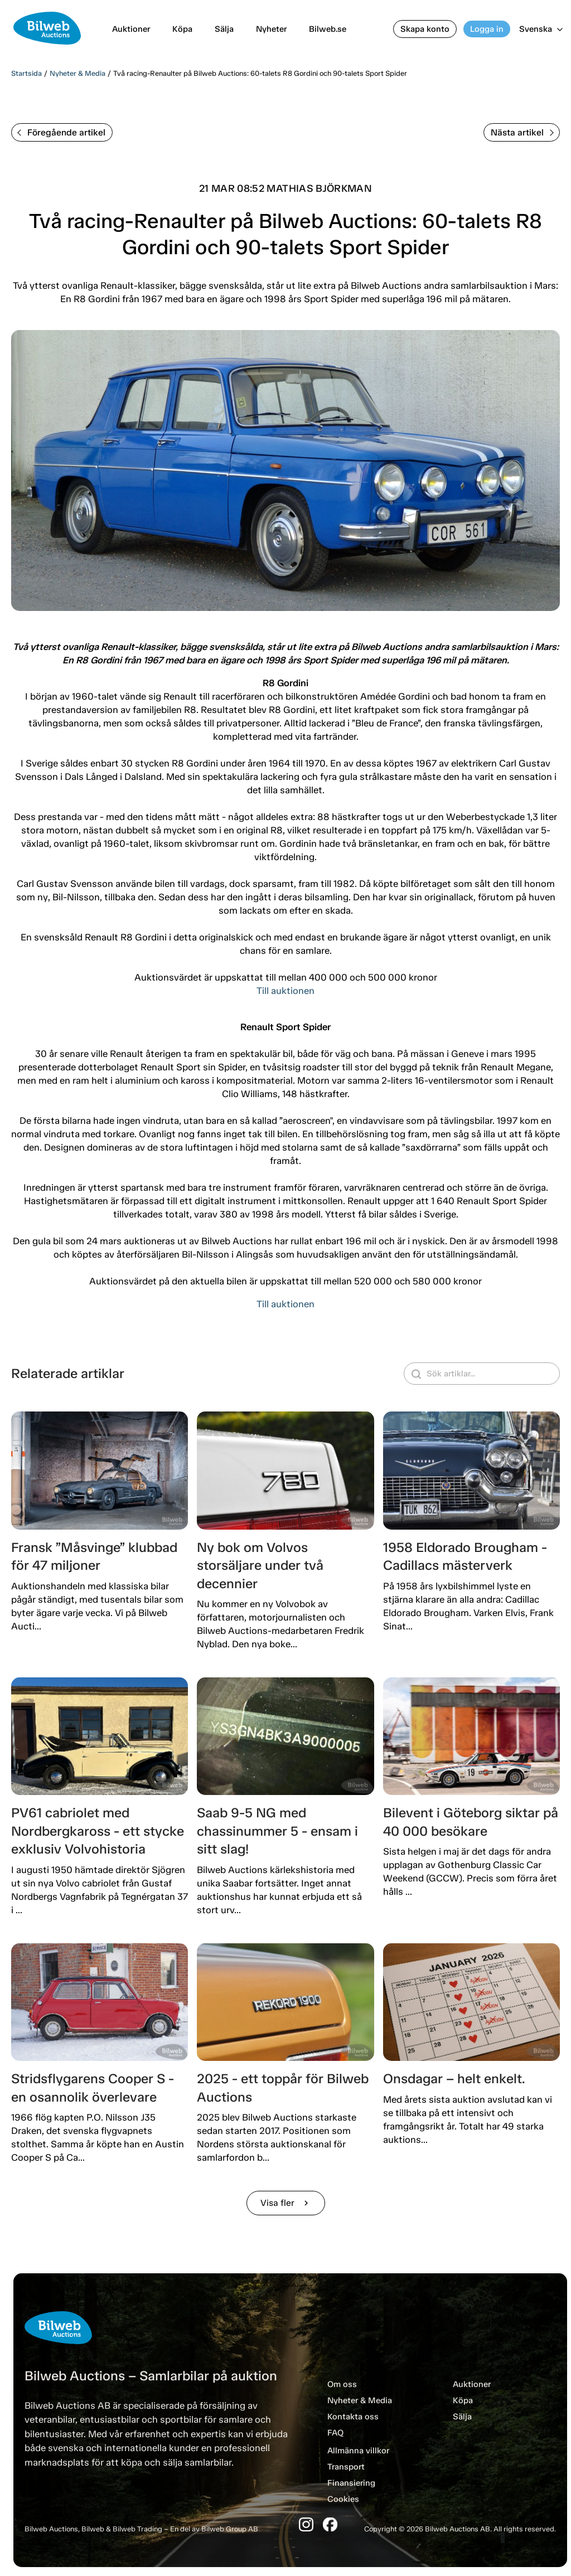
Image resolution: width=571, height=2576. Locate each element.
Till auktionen (285, 990)
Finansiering (351, 2483)
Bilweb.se (327, 29)
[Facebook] (330, 2524)
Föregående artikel (61, 132)
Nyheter (271, 29)
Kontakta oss (353, 2417)
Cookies (343, 2499)
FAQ (335, 2433)
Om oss (342, 2384)
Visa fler (285, 2202)
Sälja (224, 29)
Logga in (487, 29)
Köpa (182, 29)
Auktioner (131, 29)
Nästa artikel (522, 132)
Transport (346, 2467)
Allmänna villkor (358, 2451)
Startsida (26, 73)
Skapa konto (424, 29)
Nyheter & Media (77, 73)
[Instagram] (306, 2524)
